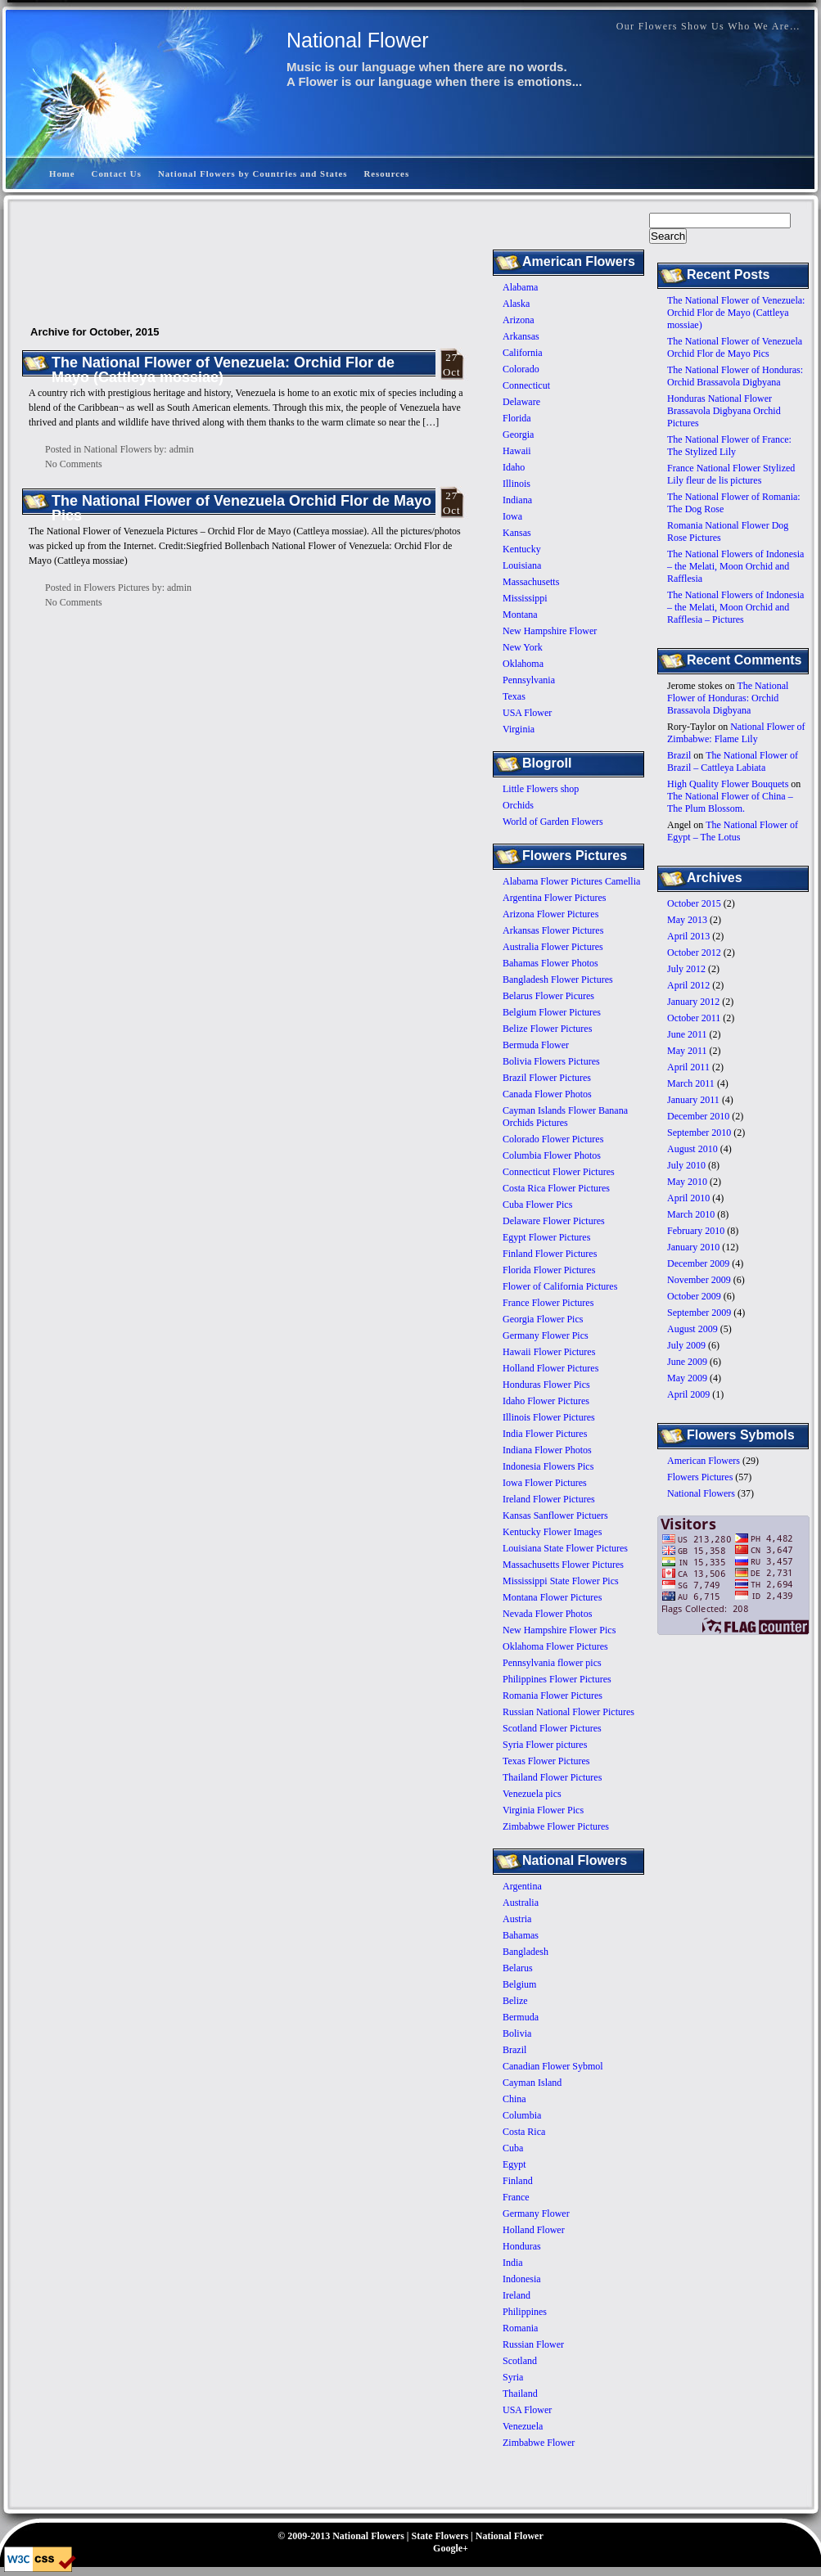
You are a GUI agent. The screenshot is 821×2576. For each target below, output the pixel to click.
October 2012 (694, 952)
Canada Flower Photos (547, 1094)
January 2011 (693, 1100)
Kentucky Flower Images (552, 1532)
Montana (520, 614)
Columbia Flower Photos (552, 1155)
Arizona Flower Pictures (550, 914)
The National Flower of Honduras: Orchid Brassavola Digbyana (735, 376)
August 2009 (692, 1329)
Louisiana (522, 565)
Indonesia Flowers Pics (548, 1466)
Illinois (516, 483)
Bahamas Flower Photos (550, 963)
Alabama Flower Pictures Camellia (571, 881)
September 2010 (699, 1132)
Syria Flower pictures (545, 1744)
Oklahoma (523, 663)
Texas (514, 696)
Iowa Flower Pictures (545, 1482)
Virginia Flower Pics (543, 1810)
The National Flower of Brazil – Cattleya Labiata (732, 761)
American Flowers (703, 1460)
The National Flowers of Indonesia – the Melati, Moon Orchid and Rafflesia (735, 566)
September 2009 (699, 1312)
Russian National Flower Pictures (568, 1712)
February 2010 (695, 1230)
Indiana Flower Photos (547, 1450)
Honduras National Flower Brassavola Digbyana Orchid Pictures (724, 411)
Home (62, 173)
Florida (517, 418)
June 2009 (687, 1361)
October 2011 (693, 1018)
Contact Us (117, 173)
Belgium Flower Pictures (552, 1012)
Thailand (520, 2393)
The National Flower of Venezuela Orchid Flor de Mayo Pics (734, 347)
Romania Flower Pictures (552, 1695)
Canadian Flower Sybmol (553, 2066)
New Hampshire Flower (550, 631)
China (514, 2099)
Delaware (521, 402)
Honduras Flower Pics (546, 1384)
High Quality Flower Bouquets (727, 784)
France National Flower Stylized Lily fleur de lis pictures (731, 474)
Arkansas (521, 336)
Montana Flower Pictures (552, 1597)
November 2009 (699, 1280)
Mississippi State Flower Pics (561, 1581)
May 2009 (687, 1378)
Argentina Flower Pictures (554, 897)
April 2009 (688, 1394)
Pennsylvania (529, 680)
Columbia (522, 2115)
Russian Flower (533, 2344)
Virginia (519, 729)
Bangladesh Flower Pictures (558, 979)
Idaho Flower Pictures (546, 1401)
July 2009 (686, 1345)
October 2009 (694, 1296)
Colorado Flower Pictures (553, 1139)
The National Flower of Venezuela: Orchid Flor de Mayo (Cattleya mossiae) (736, 313)
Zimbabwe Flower (539, 2442)
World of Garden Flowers (553, 821)
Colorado (521, 369)
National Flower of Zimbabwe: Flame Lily (736, 733)
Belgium (519, 1984)
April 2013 (688, 936)
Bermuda (521, 2017)
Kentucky (522, 549)
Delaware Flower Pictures (554, 1221)
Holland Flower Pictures (550, 1368)
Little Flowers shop (541, 789)
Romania (520, 2328)
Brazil (679, 755)
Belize (515, 2000)
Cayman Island (532, 2082)
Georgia (518, 434)
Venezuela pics (532, 1793)
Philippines (525, 2311)
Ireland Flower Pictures (549, 1499)
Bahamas (521, 1935)
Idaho (514, 467)
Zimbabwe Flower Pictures (556, 1826)
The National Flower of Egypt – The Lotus (732, 831)
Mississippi (525, 598)
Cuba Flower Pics (537, 1204)
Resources (387, 173)
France (516, 2197)
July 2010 (686, 1165)
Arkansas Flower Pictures (553, 930)
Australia (521, 1902)
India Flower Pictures (545, 1433)
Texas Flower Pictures (546, 1761)
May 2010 (687, 1181)
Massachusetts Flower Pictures (563, 1564)
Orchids (518, 805)
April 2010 (688, 1198)
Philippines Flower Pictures (557, 1679)
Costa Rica (524, 2131)
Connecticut (526, 385)
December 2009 (698, 1263)
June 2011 (687, 1034)
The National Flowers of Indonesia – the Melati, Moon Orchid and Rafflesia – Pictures (735, 607)
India (513, 2262)
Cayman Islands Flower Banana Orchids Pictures (565, 1116)
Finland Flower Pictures (550, 1253)
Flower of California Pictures (560, 1286)
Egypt (514, 2164)
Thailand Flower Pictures (552, 1777)
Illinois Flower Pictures (549, 1417)
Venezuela (523, 2426)
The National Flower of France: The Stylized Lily (729, 445)
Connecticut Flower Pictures (559, 1172)
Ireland (516, 2295)
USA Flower (527, 712)
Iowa (512, 516)
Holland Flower (534, 2230)
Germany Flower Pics (546, 1335)
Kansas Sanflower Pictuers (555, 1515)
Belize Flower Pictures (547, 1028)
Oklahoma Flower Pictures (555, 1646)
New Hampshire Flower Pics (559, 1630)
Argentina (522, 1886)
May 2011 (687, 1050)
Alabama (520, 287)
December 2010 (698, 1116)
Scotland (520, 2361)
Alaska (516, 303)
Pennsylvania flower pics (552, 1663)
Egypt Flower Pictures (546, 1237)
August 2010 (692, 1149)
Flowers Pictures (700, 1477)
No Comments (73, 464)
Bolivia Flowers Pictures (551, 1061)
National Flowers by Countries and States (253, 173)
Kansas (517, 532)
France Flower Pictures (548, 1302)
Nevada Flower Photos (547, 1613)
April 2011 (688, 1067)
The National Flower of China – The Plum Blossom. (730, 802)
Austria (517, 1919)
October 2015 (694, 903)
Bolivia (517, 2033)
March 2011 (691, 1083)
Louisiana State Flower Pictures (565, 1548)
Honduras (522, 2246)
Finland (518, 2180)
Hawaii (517, 451)
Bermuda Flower (536, 1045)
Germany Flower (536, 2213)
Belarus (518, 1968)
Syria (513, 2377)
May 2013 (687, 919)
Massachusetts (531, 582)
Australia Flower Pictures (553, 946)
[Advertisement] (513, 126)
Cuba (513, 2148)
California (523, 352)
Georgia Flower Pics (543, 1319)
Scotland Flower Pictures (552, 1728)
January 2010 (693, 1247)
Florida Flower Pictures (549, 1270)
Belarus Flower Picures (548, 996)
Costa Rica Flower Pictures (556, 1188)
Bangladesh (525, 1951)
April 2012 (688, 985)
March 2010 (691, 1214)
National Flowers (701, 1493)
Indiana (517, 500)
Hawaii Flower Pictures (549, 1352)
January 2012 (693, 1001)
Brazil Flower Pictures (547, 1077)
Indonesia (522, 2279)
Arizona (519, 320)
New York (523, 647)
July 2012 (686, 969)
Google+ (450, 2548)
